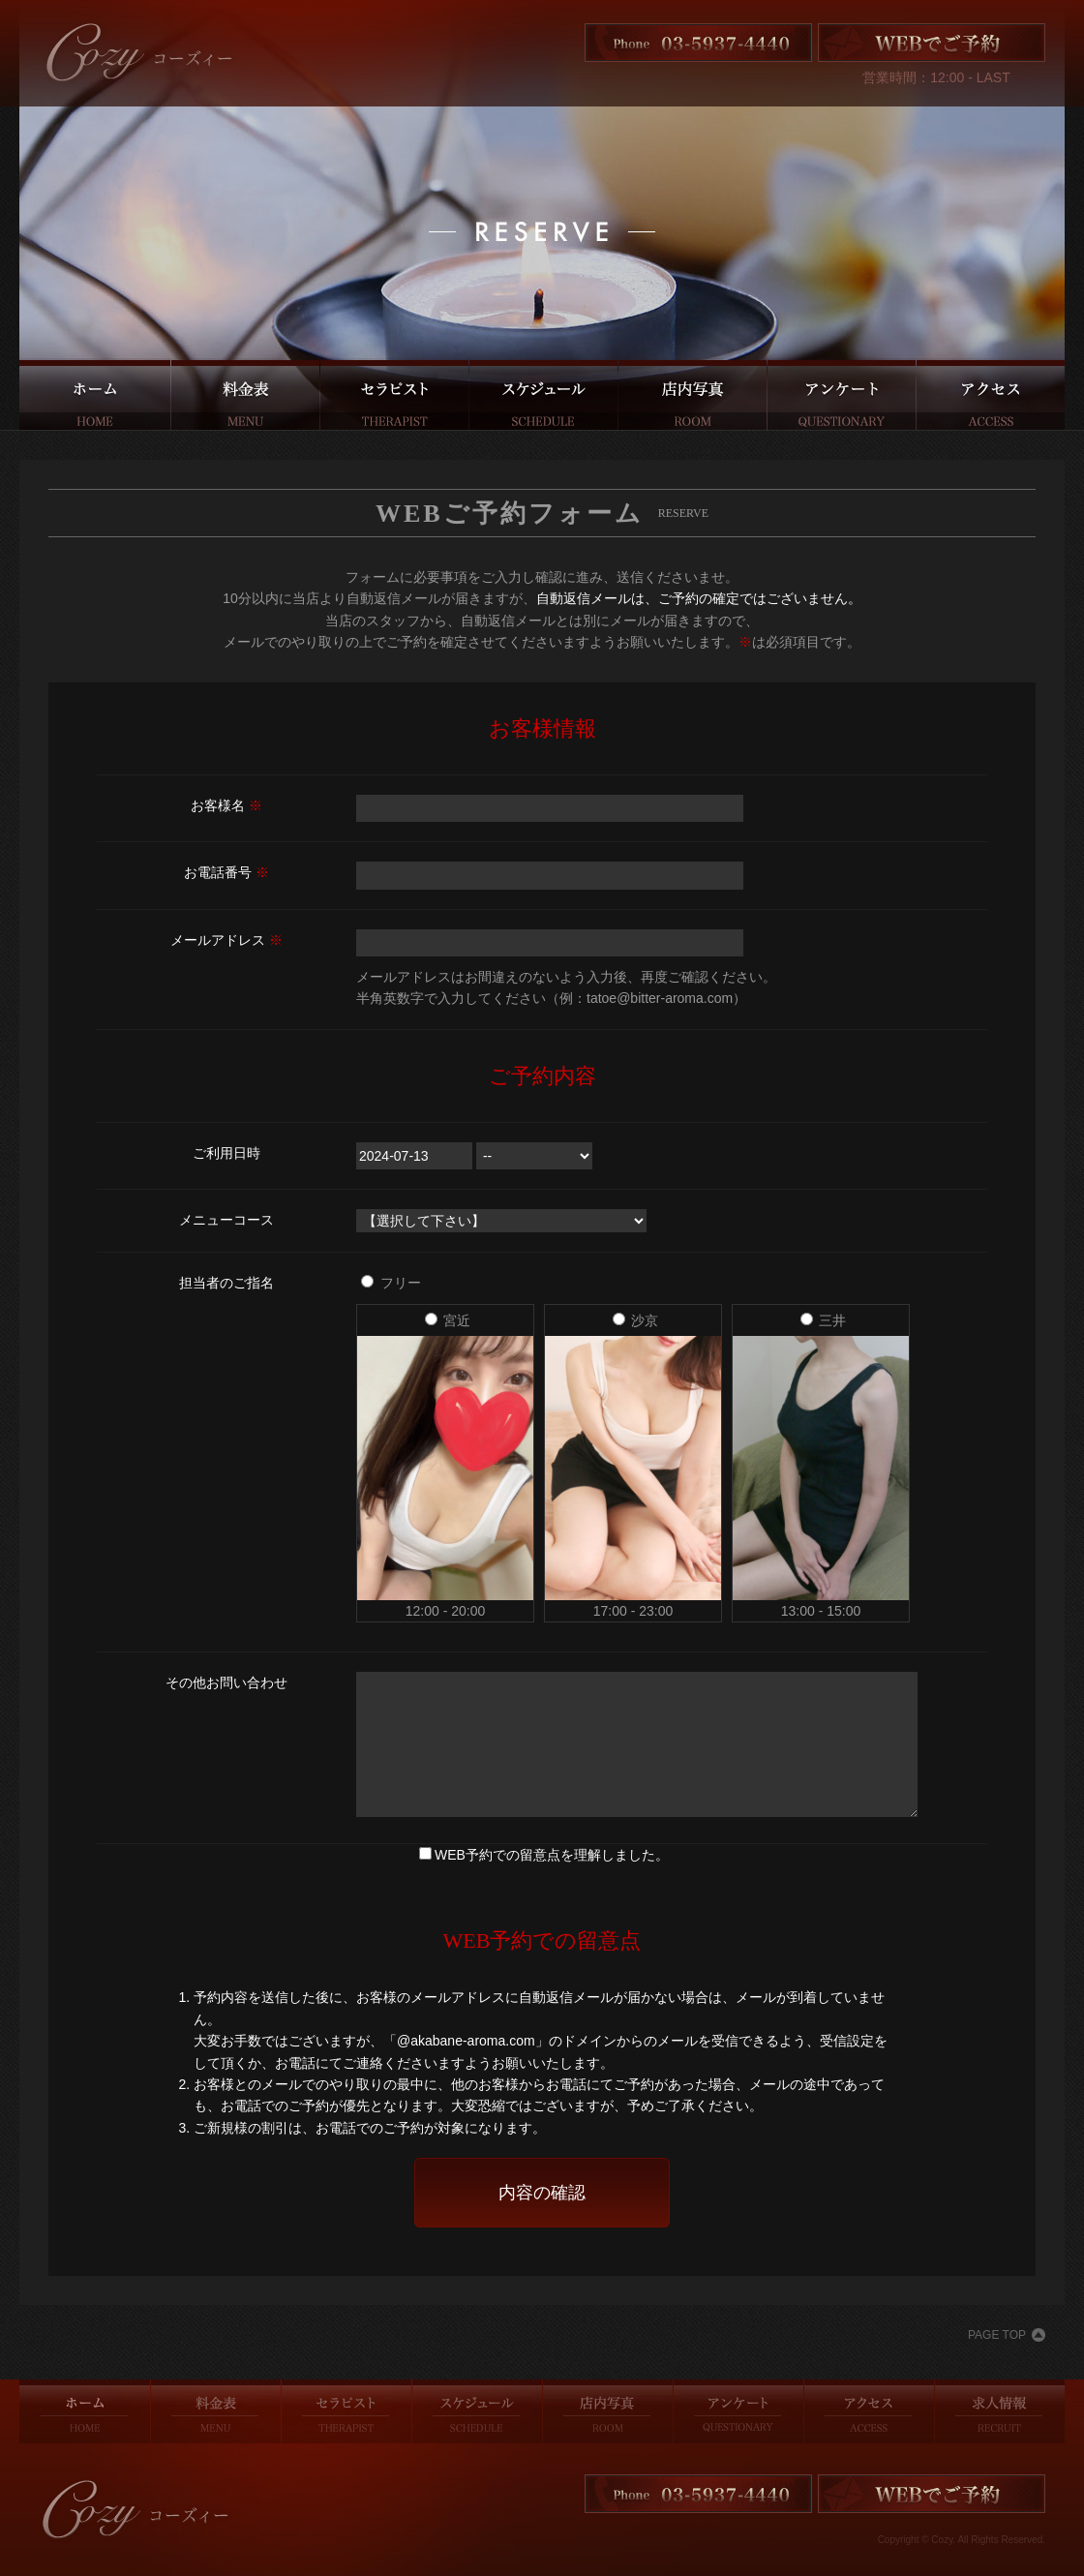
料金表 (245, 395)
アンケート (842, 395)
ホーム (94, 395)
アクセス (991, 395)
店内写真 (692, 395)
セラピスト (394, 395)
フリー (391, 1282)
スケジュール (543, 395)
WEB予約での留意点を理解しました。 (552, 1855)
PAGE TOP (997, 2335)
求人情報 (1000, 2411)
